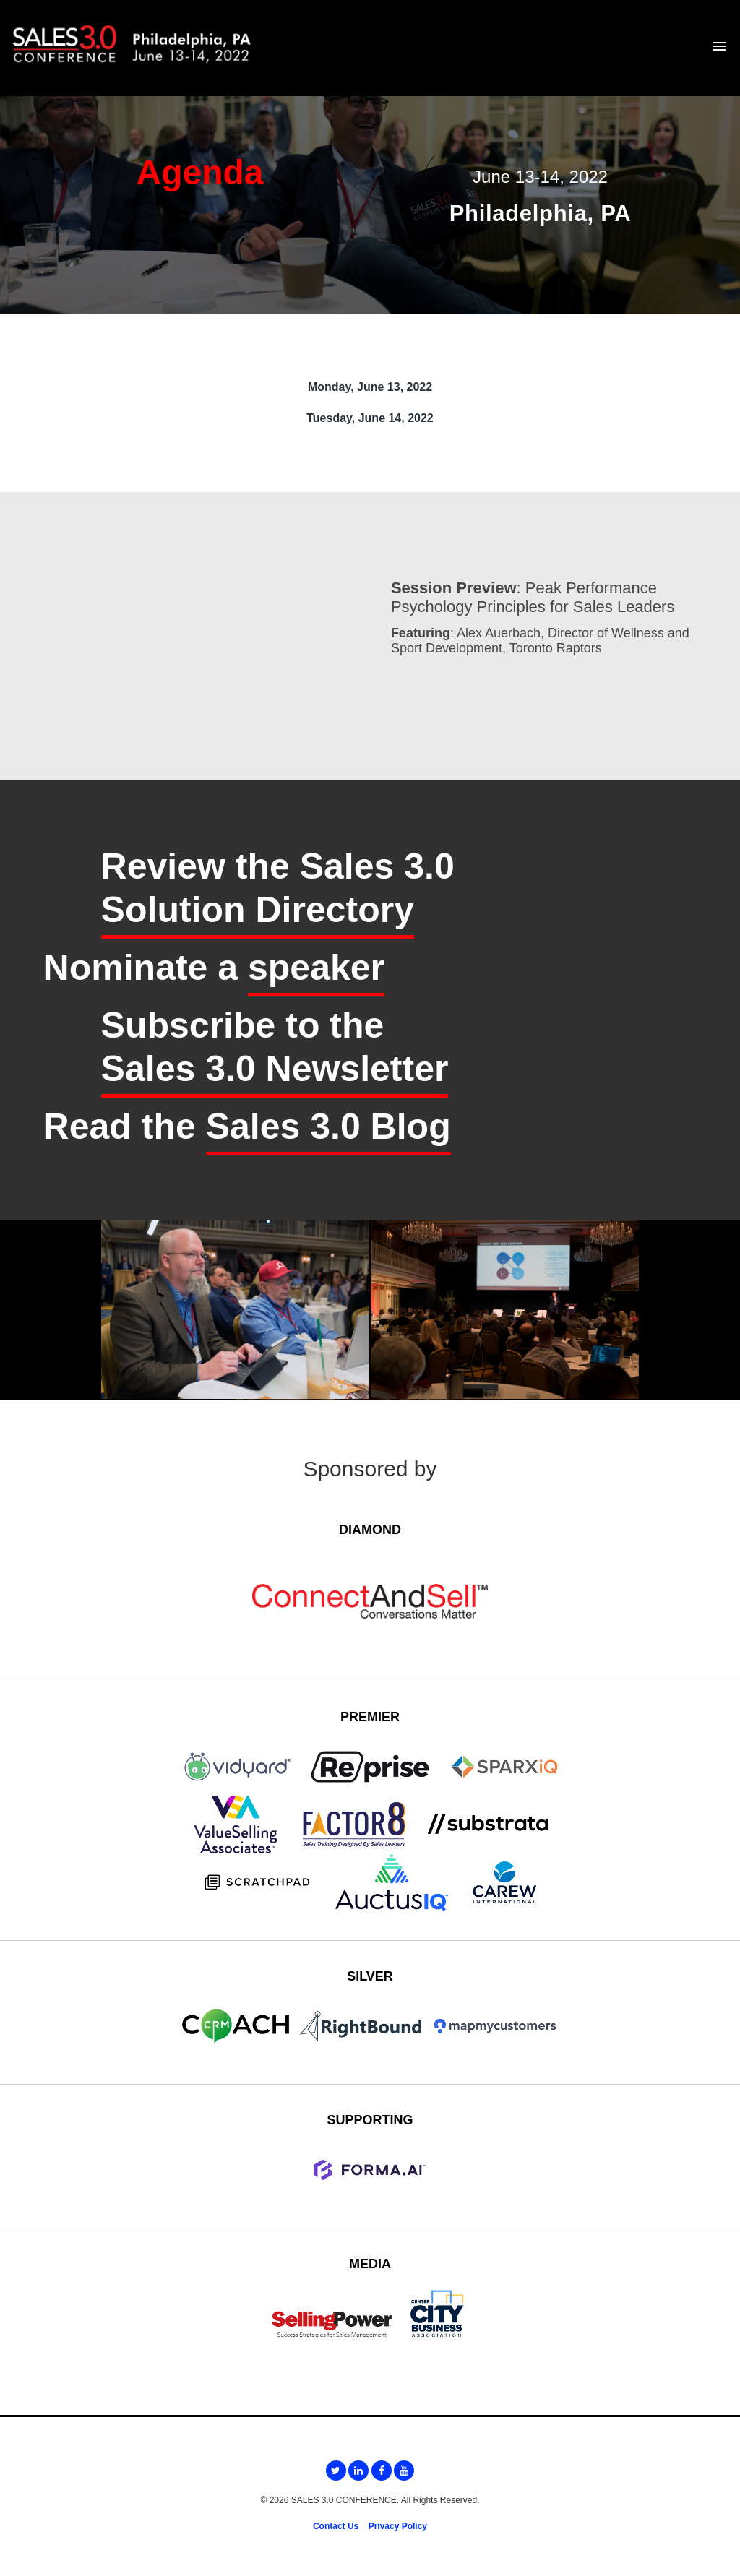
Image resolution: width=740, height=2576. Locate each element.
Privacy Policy (398, 2526)
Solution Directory (257, 909)
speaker (316, 967)
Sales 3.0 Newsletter (275, 1068)
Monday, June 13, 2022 (370, 387)
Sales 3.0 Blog (328, 1126)
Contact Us (335, 2526)
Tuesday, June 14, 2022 (370, 418)
